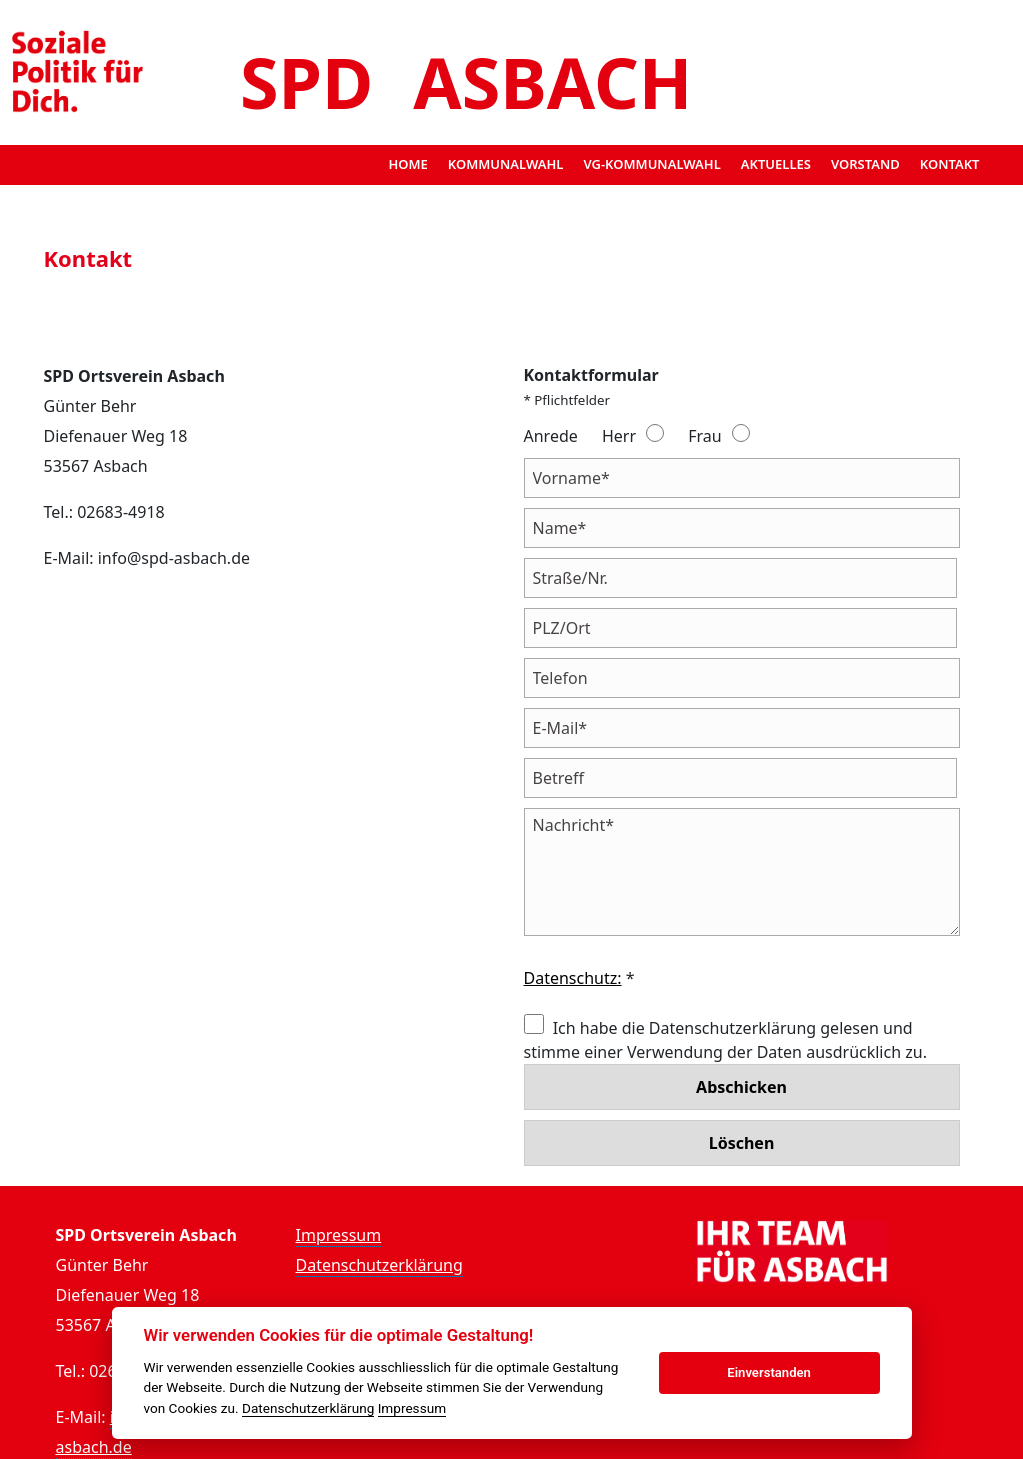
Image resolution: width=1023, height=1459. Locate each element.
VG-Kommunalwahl (651, 164)
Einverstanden (769, 1372)
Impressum (339, 1235)
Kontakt (950, 164)
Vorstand (865, 164)
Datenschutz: (573, 978)
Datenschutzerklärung (379, 1265)
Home (407, 164)
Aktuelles (776, 164)
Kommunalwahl (506, 164)
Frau (704, 436)
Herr (619, 436)
